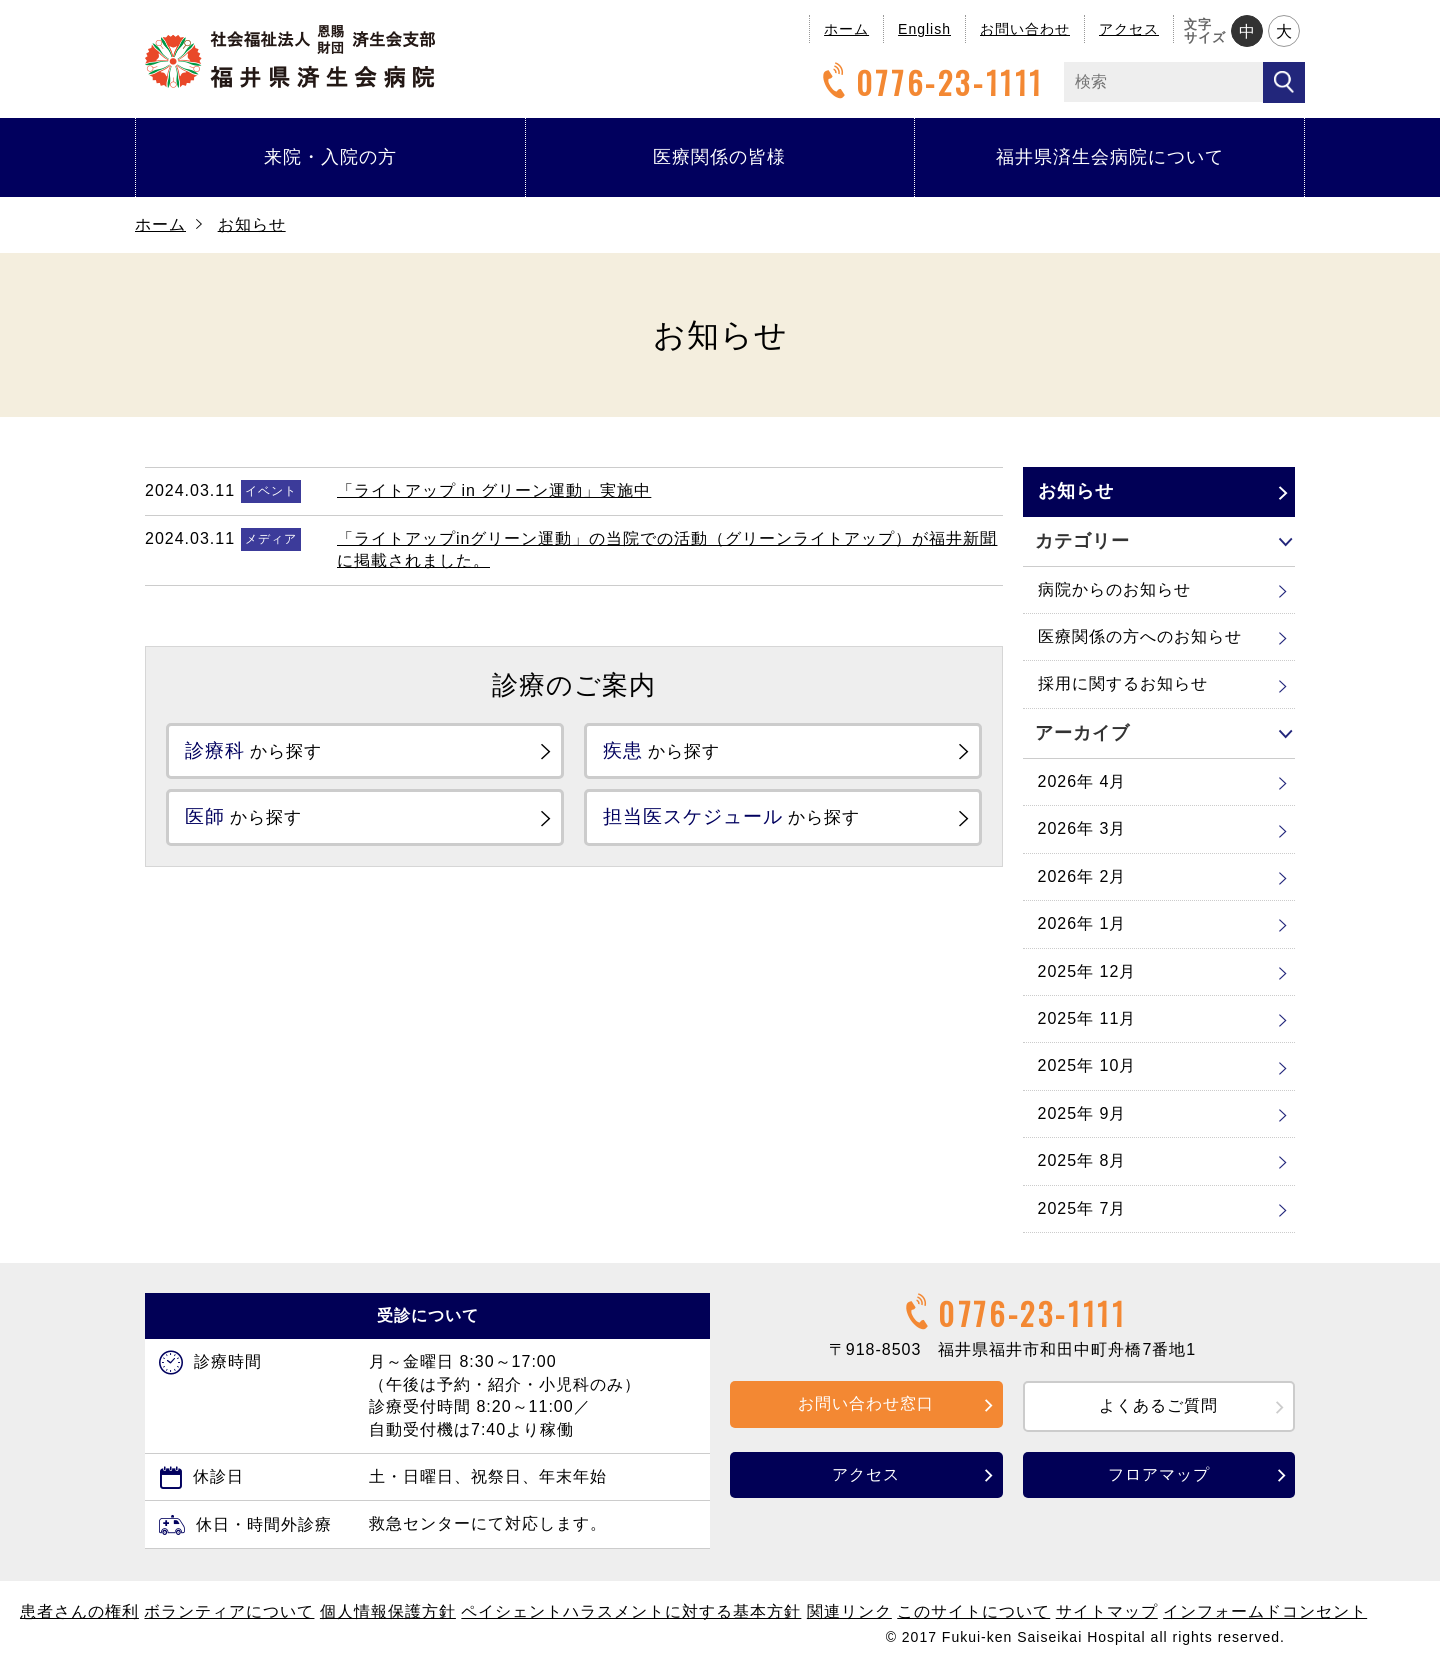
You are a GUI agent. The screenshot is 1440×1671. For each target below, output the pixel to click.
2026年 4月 (1082, 781)
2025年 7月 (1082, 1208)
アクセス (1129, 29)
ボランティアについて (229, 1611)
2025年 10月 (1087, 1065)
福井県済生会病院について (1110, 157)
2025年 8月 (1082, 1160)
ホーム (846, 29)
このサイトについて (973, 1611)
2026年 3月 (1082, 828)
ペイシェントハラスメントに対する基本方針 (631, 1611)
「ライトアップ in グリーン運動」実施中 (494, 490)
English (924, 29)
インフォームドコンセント (1265, 1611)
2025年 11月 (1087, 1018)
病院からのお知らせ (1114, 589)
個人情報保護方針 (388, 1611)
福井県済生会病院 (290, 56)
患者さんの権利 (79, 1611)
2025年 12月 (1087, 971)
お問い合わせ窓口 (866, 1403)
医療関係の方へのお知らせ (1140, 636)
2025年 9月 (1082, 1113)
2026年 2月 (1082, 876)
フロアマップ (1159, 1474)
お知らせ (252, 224)
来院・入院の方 (330, 157)
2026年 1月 (1082, 923)
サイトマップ (1107, 1611)
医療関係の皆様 (719, 157)
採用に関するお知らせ (1123, 683)
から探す (268, 752)
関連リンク (849, 1611)
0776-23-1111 (930, 82)
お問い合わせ (1025, 29)
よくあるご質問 (1158, 1405)
